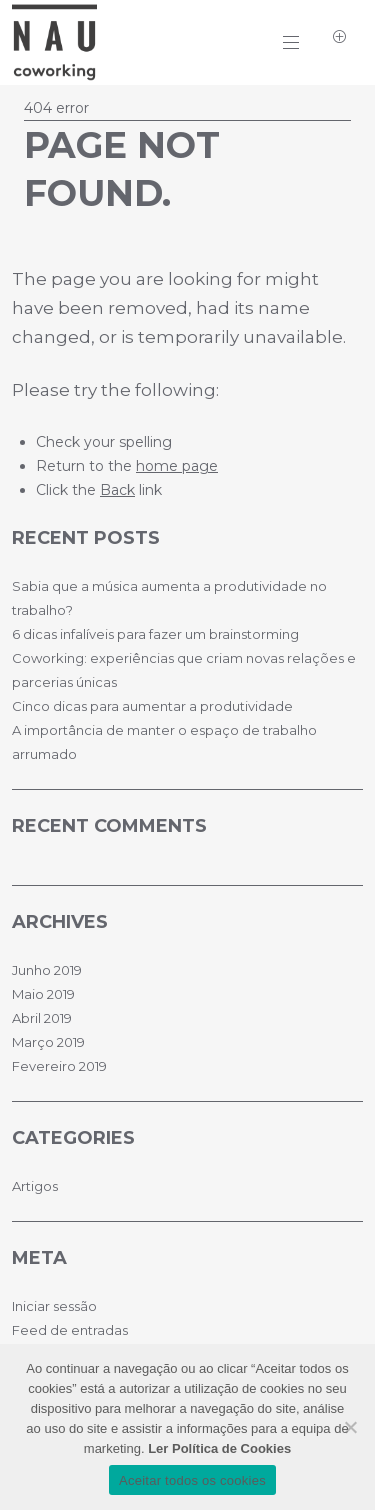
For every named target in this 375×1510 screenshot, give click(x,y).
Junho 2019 (47, 970)
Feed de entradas (70, 1330)
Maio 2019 (43, 994)
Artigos (35, 1186)
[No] (350, 1427)
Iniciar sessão (54, 1306)
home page (177, 466)
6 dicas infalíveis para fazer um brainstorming (155, 634)
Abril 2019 (42, 1018)
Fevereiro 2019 (59, 1066)
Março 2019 (48, 1042)
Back (117, 490)
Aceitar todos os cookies (192, 1480)
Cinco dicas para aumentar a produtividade (152, 706)
